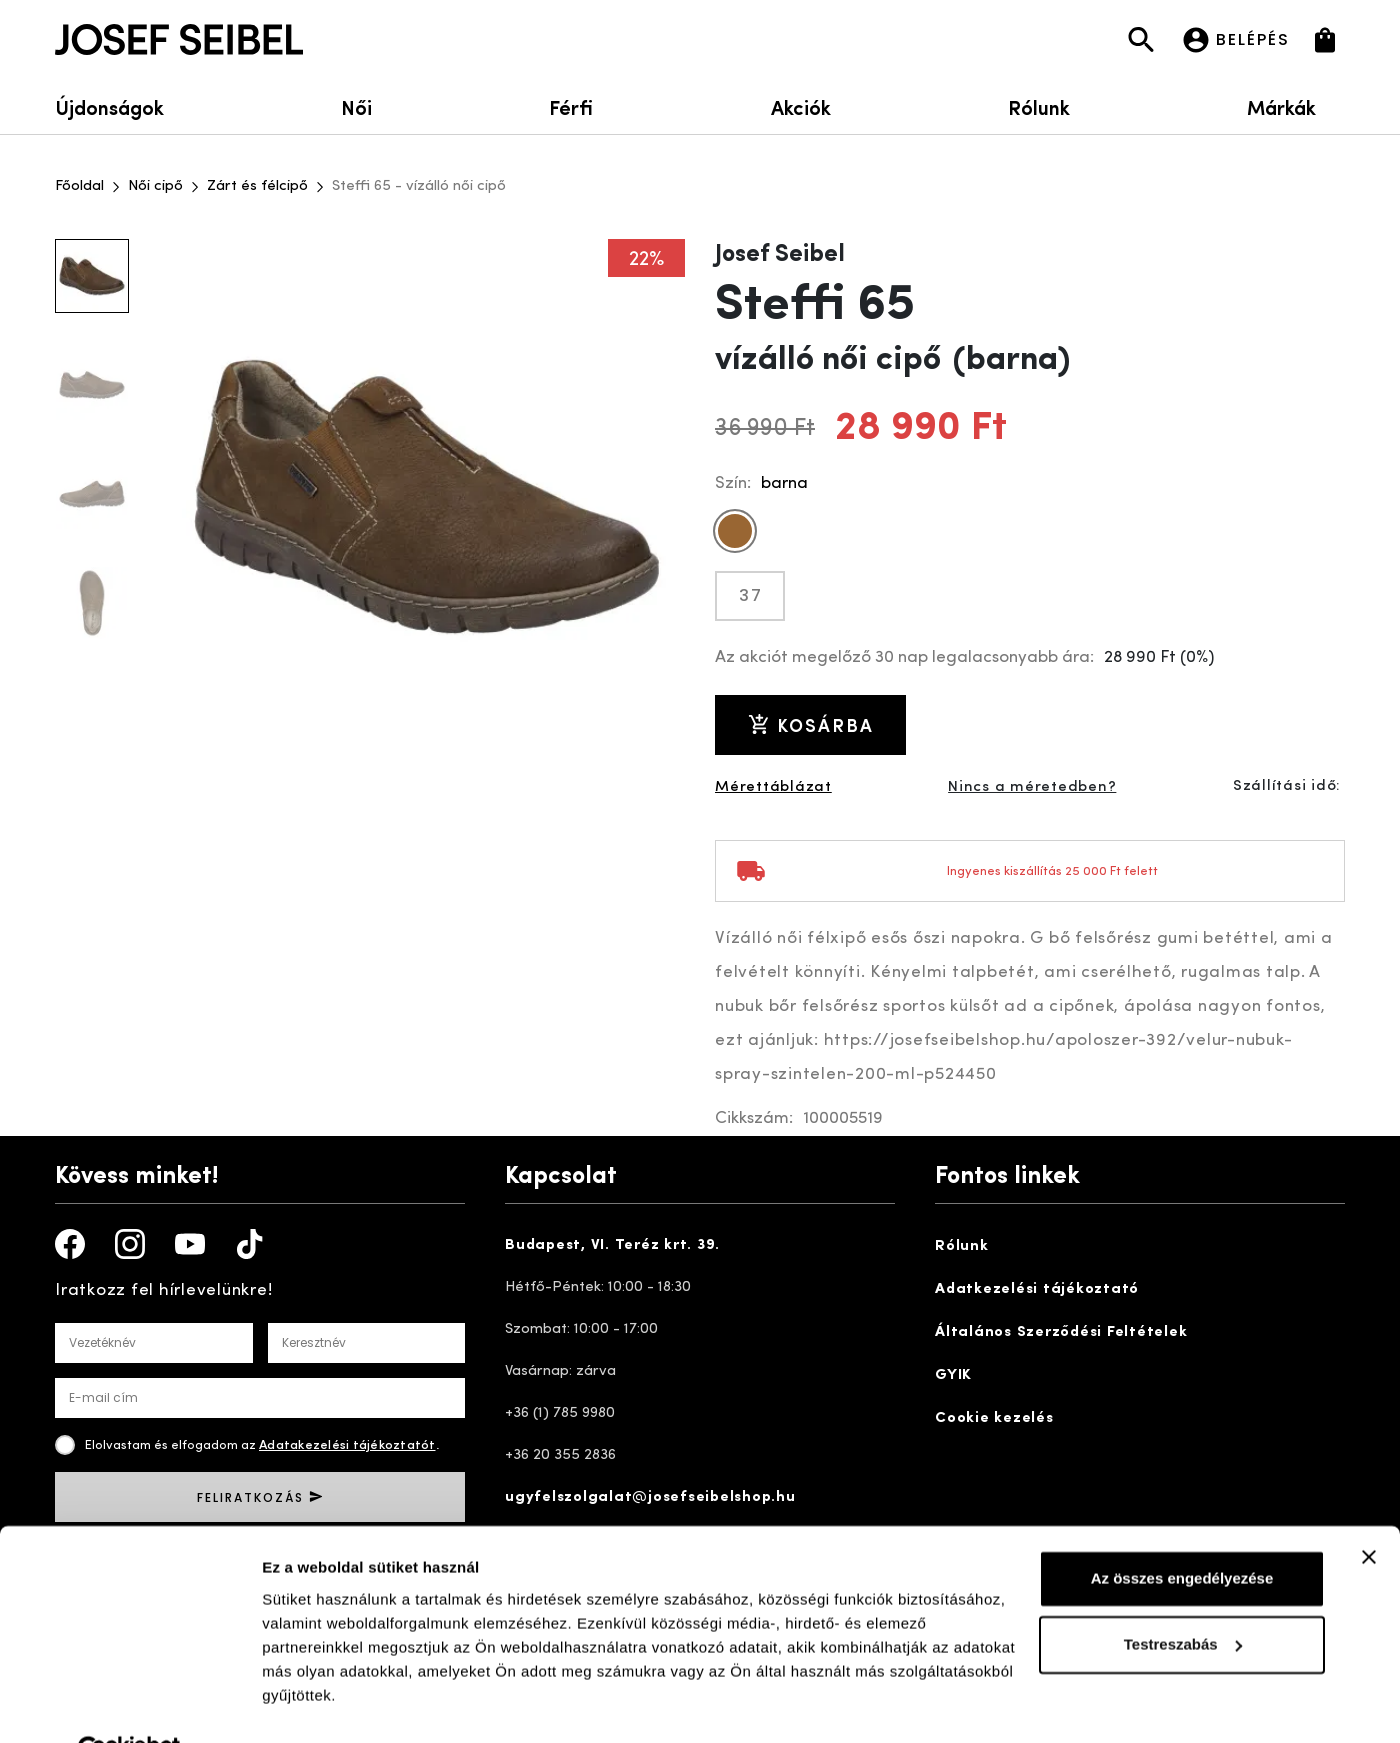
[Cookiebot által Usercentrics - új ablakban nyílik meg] (129, 1704)
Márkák (1296, 106)
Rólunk (1039, 106)
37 (751, 595)
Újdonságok (109, 106)
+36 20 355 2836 (560, 1455)
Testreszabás (1183, 1597)
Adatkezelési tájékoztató (1037, 1289)
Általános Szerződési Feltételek (1061, 1332)
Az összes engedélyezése (1182, 1532)
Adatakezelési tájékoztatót (347, 1445)
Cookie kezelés (994, 1418)
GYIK (953, 1375)
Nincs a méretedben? (1032, 787)
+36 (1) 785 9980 (560, 1413)
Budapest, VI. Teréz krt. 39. (612, 1245)
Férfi (571, 106)
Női (356, 106)
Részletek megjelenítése (349, 1703)
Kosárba (810, 724)
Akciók (801, 106)
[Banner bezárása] (1369, 1511)
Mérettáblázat (773, 787)
